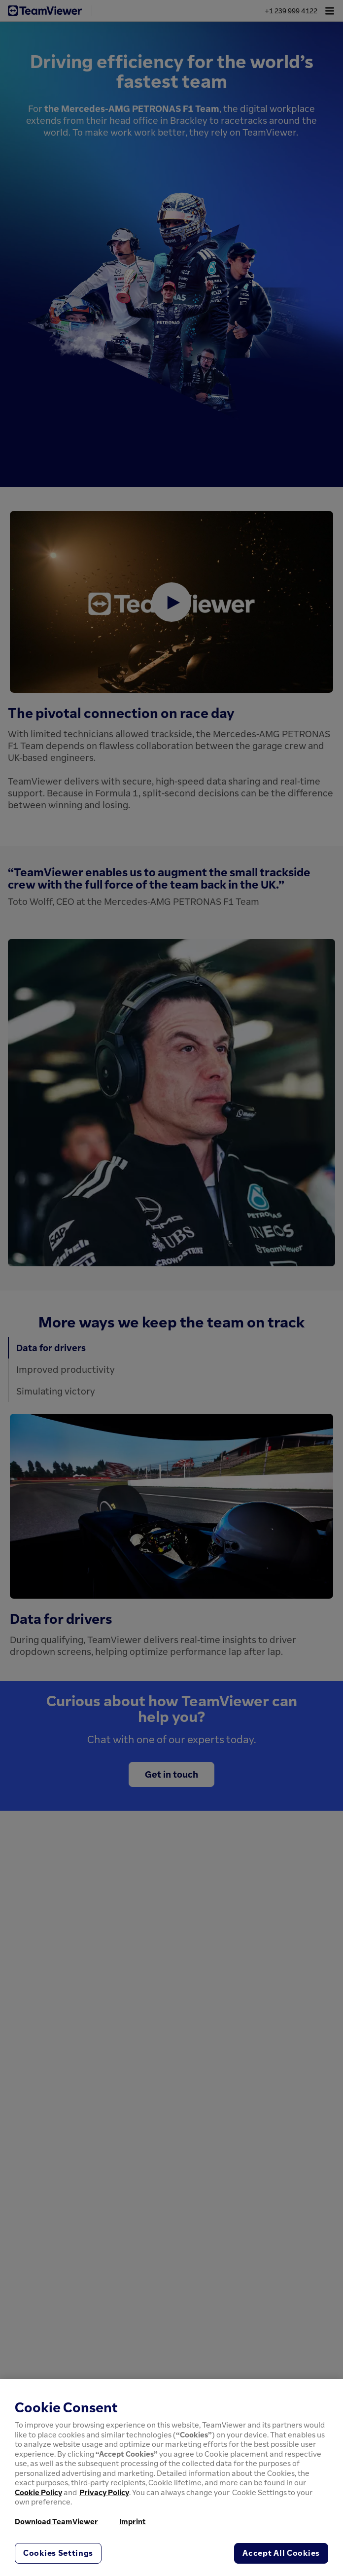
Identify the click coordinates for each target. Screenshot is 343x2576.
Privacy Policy (104, 2492)
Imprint (132, 2521)
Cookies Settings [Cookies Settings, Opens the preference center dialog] (58, 2552)
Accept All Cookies (281, 2552)
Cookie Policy (38, 2492)
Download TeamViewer (56, 2521)
